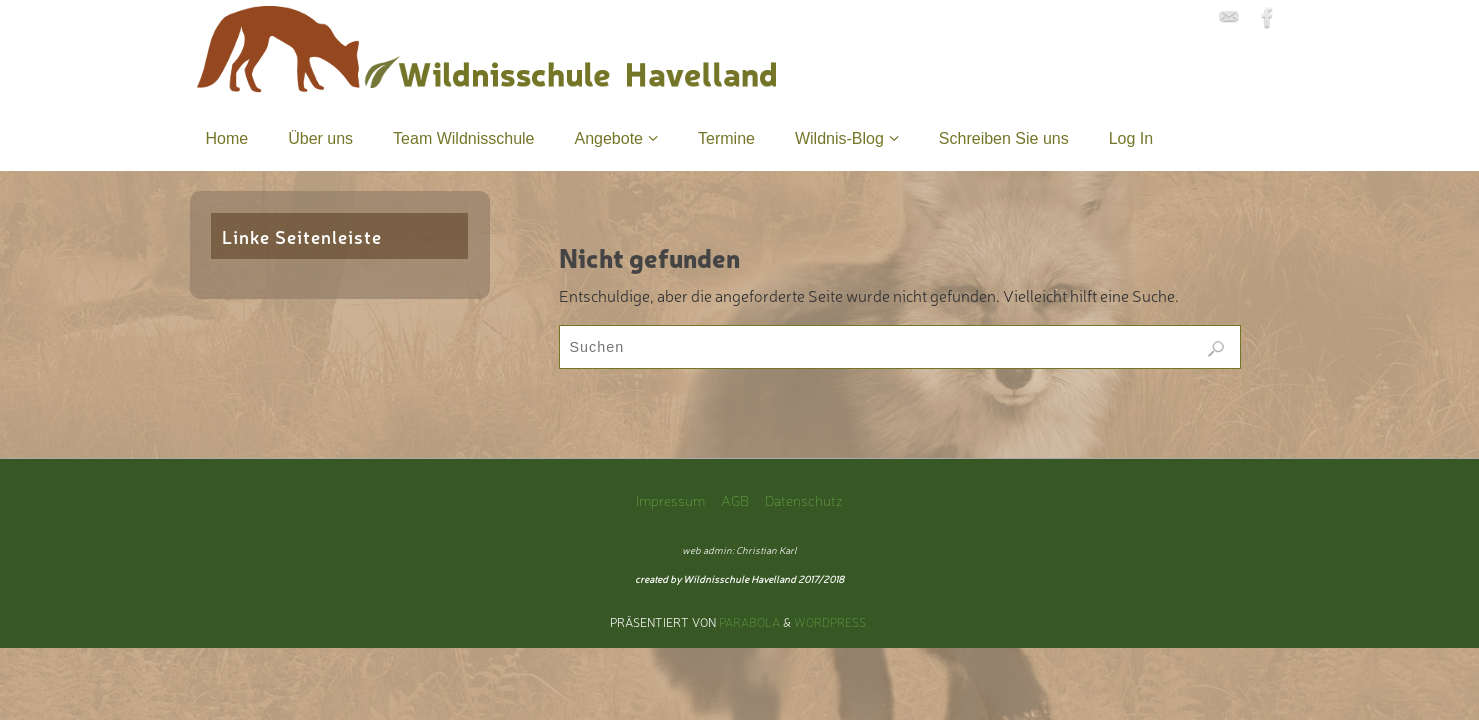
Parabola (749, 622)
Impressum (670, 499)
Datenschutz (804, 499)
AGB (735, 499)
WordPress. (831, 622)
